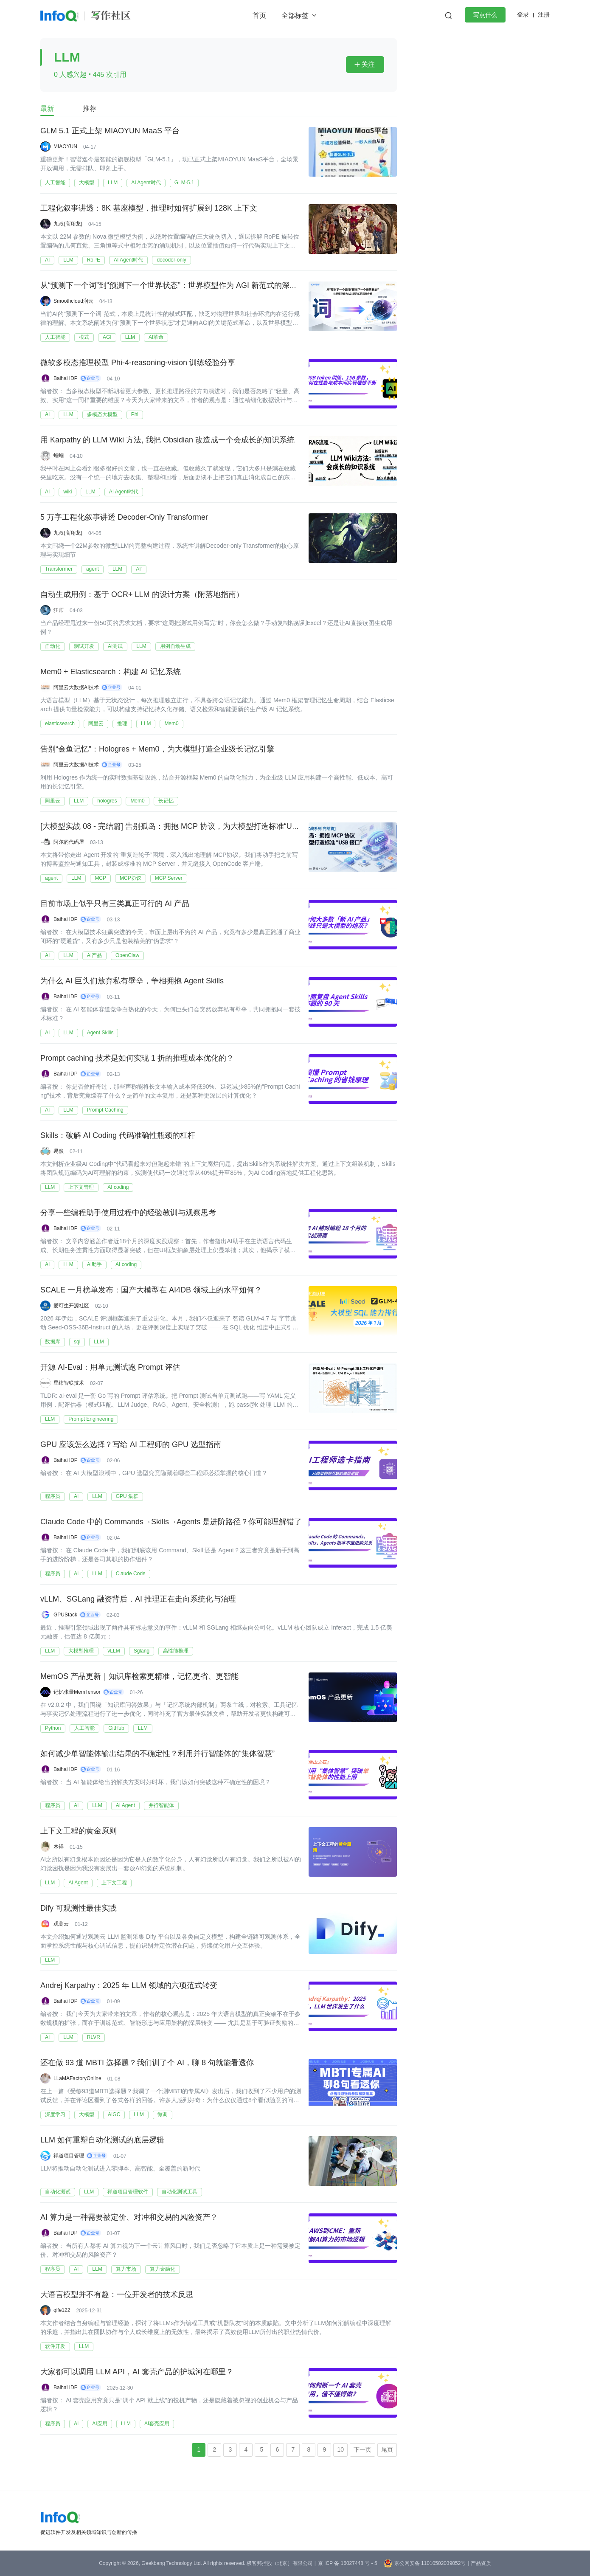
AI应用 (99, 2424)
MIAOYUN (65, 146)
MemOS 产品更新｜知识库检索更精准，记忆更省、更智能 (139, 1676)
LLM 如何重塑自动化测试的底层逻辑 (102, 2140)
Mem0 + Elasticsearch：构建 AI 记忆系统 (110, 672)
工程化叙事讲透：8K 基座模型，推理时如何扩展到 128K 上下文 (148, 208)
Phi (134, 414)
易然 (58, 1151)
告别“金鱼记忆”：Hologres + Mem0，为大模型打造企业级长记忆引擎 (157, 749)
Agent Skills (100, 1033)
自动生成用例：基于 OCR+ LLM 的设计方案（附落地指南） (142, 595)
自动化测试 (57, 2192)
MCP (100, 878)
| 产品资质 (479, 2563)
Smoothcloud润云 (73, 301)
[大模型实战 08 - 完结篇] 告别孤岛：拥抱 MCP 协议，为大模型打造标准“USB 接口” (181, 826)
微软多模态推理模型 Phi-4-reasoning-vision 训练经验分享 (137, 363)
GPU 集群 (127, 1496)
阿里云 (96, 723)
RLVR (93, 2037)
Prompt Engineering (90, 1419)
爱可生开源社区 (71, 1306)
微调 (162, 2114)
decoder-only (171, 260)
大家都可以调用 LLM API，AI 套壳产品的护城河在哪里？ (136, 2372)
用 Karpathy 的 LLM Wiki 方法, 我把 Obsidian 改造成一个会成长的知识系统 (167, 440)
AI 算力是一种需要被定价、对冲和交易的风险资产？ (129, 2217)
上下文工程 (114, 1883)
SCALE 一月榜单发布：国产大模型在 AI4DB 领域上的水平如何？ (151, 1290)
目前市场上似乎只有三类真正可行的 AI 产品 (114, 904)
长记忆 (166, 801)
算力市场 (126, 2269)
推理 (122, 723)
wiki (67, 492)
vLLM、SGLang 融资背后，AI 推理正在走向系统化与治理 (138, 1599)
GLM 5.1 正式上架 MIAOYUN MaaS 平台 (110, 131)
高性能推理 (175, 1651)
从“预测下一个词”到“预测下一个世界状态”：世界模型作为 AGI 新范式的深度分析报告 (184, 286)
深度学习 (55, 2114)
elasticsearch (60, 723)
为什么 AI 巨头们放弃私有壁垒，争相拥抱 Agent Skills (132, 981)
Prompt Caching (105, 1110)
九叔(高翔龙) (67, 224)
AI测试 (115, 646)
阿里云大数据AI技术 (76, 687)
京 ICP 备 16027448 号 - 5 (347, 2563)
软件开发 (55, 2346)
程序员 (52, 1496)
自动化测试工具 (179, 2192)
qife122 (61, 2310)
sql (77, 1342)
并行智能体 (161, 1805)
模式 (84, 337)
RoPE (93, 260)
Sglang (141, 1651)
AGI (107, 337)
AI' (139, 569)
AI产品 (94, 955)
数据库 (52, 1342)
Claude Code (131, 1574)
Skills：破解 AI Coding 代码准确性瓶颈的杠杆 (117, 1136)
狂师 (58, 610)
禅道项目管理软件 (127, 2192)
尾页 (387, 2449)
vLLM (113, 1651)
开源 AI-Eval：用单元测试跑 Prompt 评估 (110, 1367)
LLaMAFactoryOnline (77, 2078)
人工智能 (55, 183)
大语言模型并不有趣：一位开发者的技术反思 (116, 2295)
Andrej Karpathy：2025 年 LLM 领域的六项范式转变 (128, 1986)
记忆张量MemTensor (77, 1692)
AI (47, 260)
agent (92, 569)
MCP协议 (130, 878)
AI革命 (156, 337)
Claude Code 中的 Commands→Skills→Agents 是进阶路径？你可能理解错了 (171, 1522)
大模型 (86, 183)
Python (53, 1728)
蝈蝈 (58, 456)
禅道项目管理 (68, 2156)
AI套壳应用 (156, 2424)
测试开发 (84, 646)
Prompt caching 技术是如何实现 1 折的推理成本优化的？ (137, 1058)
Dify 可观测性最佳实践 (78, 1908)
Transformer (59, 569)
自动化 (52, 646)
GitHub (116, 1728)
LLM (113, 183)
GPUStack (65, 1615)
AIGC (114, 2114)
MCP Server (169, 878)
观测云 (61, 1924)
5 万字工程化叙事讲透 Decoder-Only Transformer (124, 517)
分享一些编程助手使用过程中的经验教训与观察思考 (128, 1213)
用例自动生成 (175, 646)
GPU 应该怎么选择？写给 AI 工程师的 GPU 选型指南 (130, 1445)
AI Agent (125, 1805)
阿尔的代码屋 (68, 842)
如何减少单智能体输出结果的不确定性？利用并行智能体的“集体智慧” (157, 1754)
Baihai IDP (65, 378)
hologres (107, 801)
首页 (259, 15)
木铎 (58, 1847)
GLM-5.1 (184, 183)
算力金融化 (162, 2269)
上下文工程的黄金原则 (78, 1831)
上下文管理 (81, 1187)
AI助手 (94, 1264)
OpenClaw (127, 955)
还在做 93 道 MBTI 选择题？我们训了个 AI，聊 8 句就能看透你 (147, 2063)
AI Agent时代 (145, 183)
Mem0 (171, 723)
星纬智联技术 (68, 1383)
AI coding (118, 1187)
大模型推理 (81, 1651)
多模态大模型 (102, 414)
